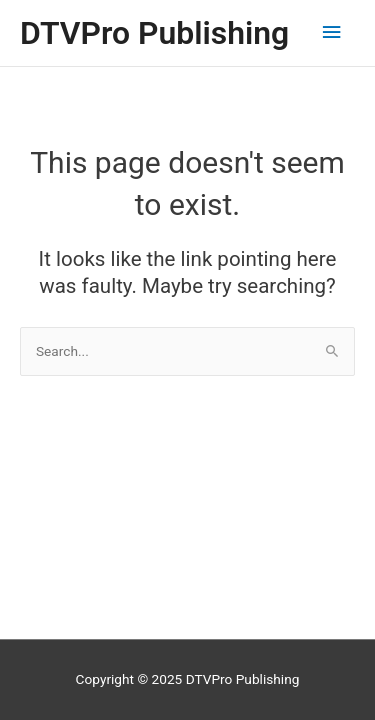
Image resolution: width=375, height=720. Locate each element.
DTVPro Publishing (154, 33)
